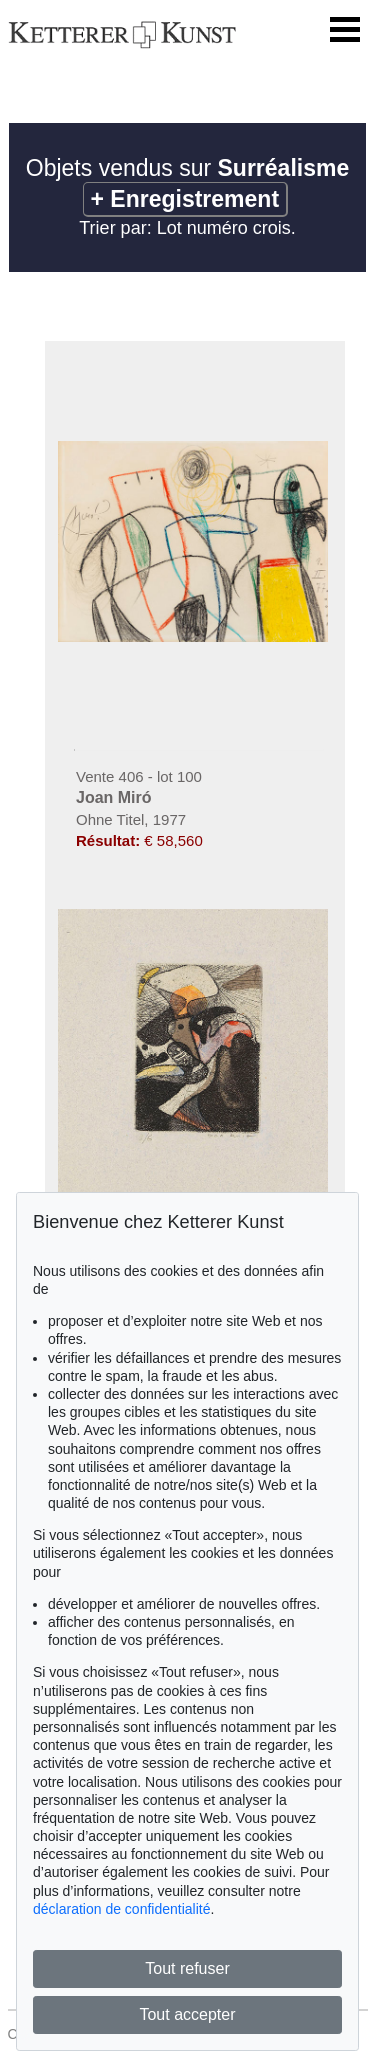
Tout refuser (187, 1968)
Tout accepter (187, 2014)
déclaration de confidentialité (121, 1909)
